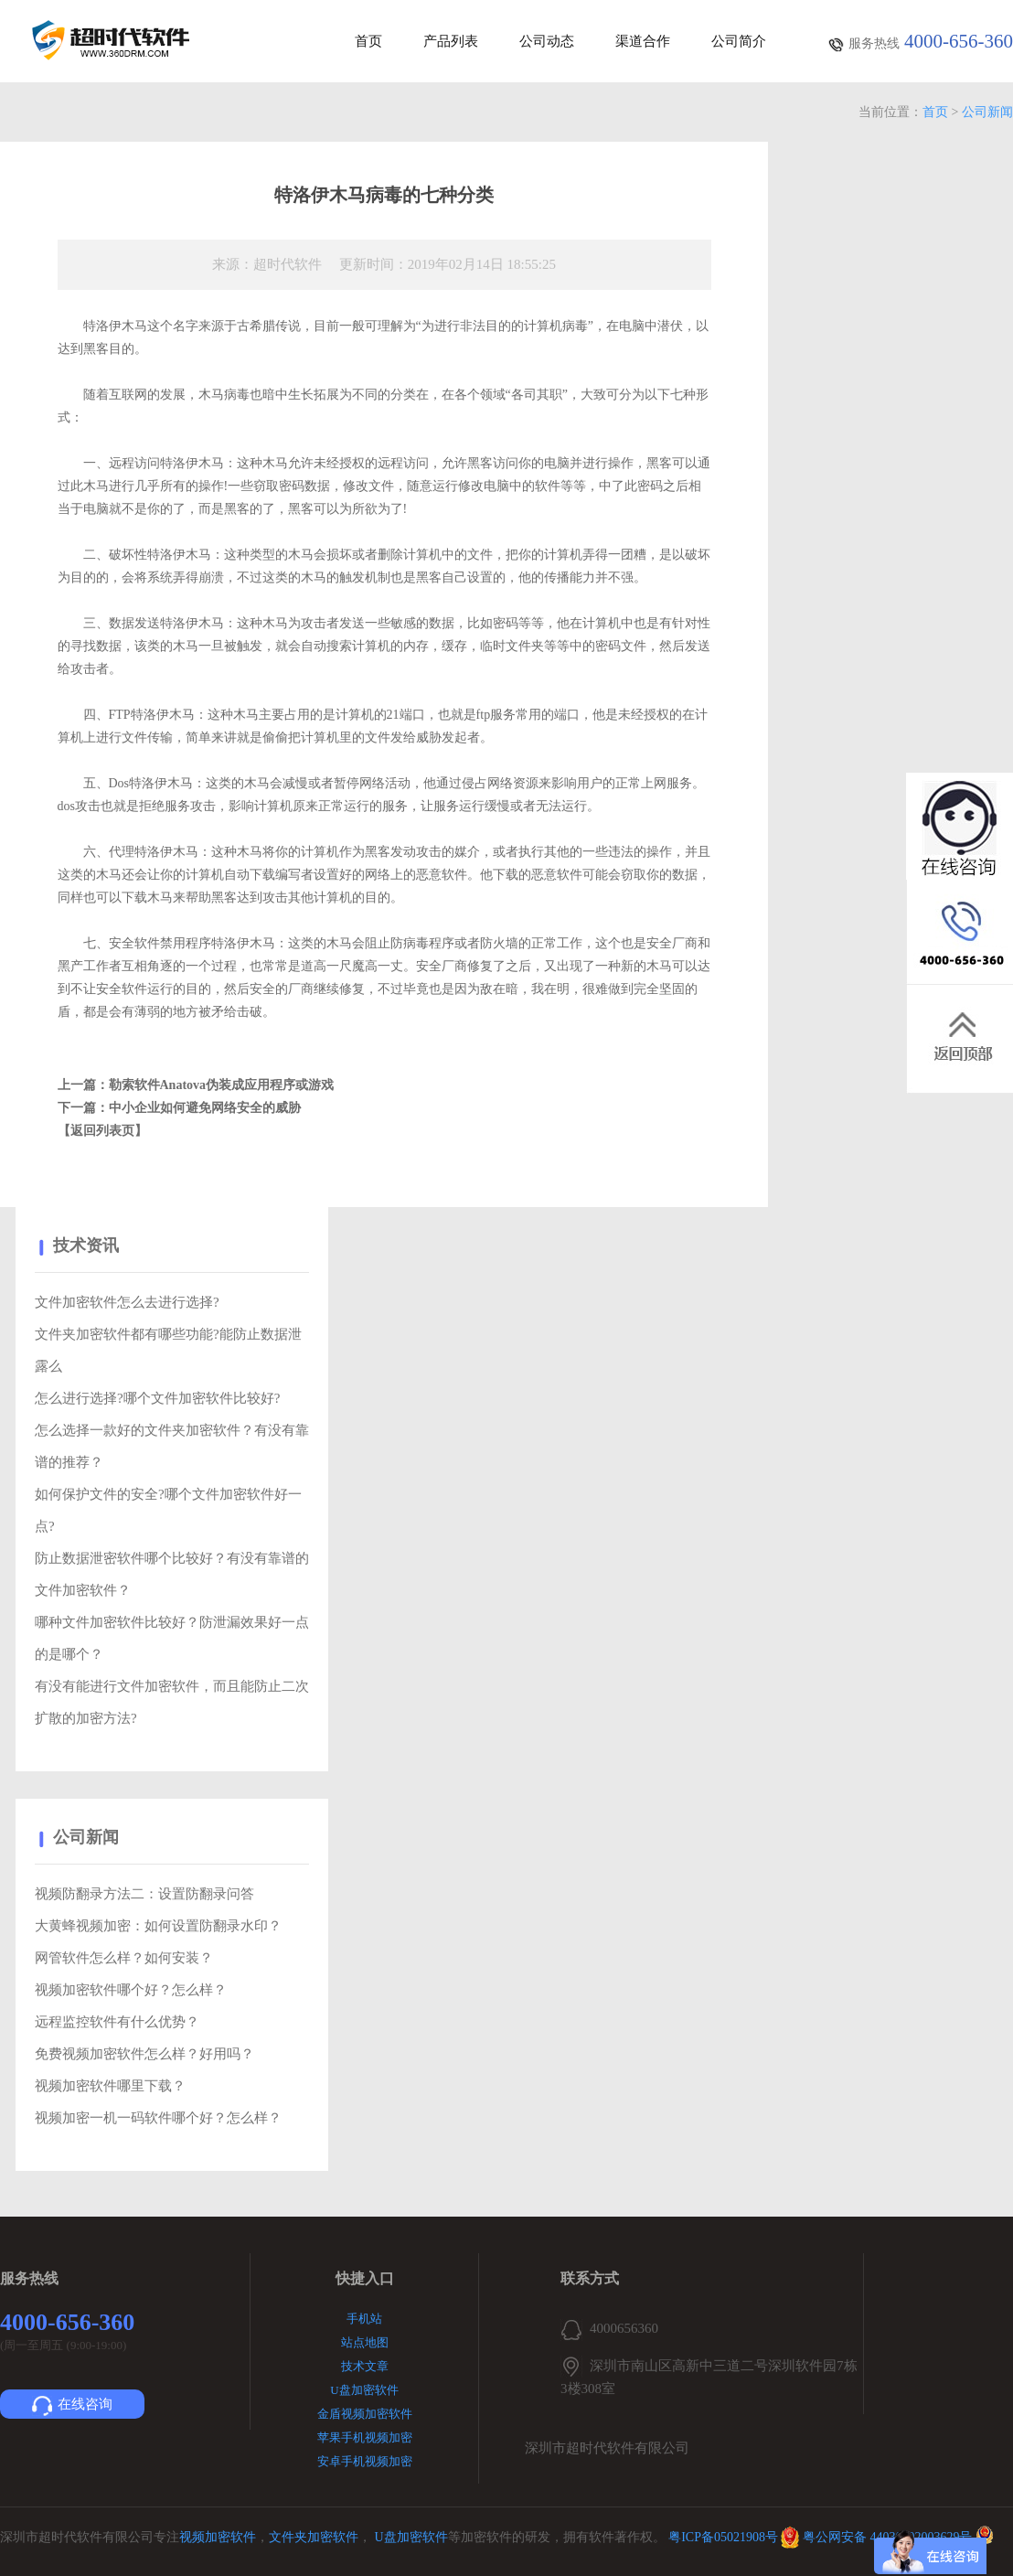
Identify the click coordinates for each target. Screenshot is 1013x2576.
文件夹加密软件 (313, 2537)
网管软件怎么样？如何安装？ (124, 1958)
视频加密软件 (217, 2537)
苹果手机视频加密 (364, 2437)
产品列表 (450, 41)
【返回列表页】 (102, 1131)
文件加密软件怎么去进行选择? (127, 1302)
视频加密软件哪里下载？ (110, 2086)
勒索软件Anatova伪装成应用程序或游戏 (222, 1085)
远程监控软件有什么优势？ (117, 2022)
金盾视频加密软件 (364, 2414)
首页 (368, 41)
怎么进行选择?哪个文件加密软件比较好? (157, 1398)
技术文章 (365, 2366)
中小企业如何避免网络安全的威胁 (205, 1108)
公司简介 (738, 41)
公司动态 (546, 41)
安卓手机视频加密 (364, 2461)
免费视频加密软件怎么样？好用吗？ (144, 2054)
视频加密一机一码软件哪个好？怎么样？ (158, 2118)
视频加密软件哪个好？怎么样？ (131, 1990)
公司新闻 (987, 112)
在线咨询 (72, 2406)
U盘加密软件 (364, 2390)
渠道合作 (642, 41)
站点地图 (365, 2342)
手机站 (364, 2318)
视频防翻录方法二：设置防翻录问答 (144, 1894)
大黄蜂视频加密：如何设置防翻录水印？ (158, 1926)
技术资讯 (86, 1245)
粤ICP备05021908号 (723, 2537)
